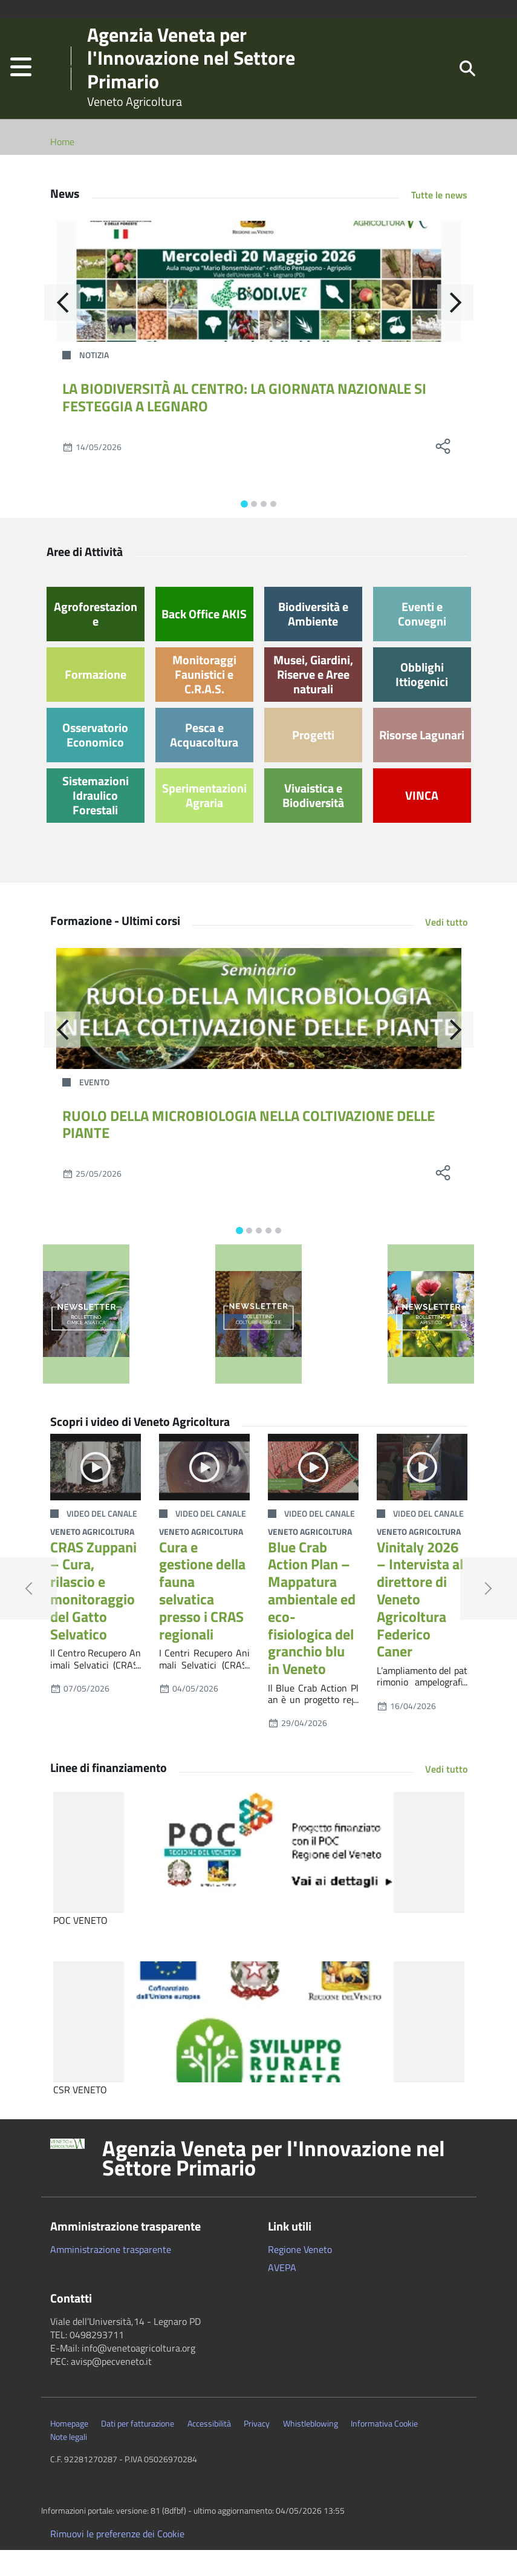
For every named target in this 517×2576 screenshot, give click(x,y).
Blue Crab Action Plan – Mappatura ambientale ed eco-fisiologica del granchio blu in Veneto (312, 1634)
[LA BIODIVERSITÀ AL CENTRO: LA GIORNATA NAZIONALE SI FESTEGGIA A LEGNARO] (258, 307)
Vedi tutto (446, 948)
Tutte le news (439, 221)
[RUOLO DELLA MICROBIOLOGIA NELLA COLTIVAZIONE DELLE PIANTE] (258, 1034)
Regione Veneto (300, 2275)
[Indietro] (62, 328)
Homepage (69, 2449)
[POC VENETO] (258, 1878)
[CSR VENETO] (258, 2047)
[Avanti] (455, 328)
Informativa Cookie (384, 2449)
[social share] (443, 472)
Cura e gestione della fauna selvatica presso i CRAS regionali (202, 1616)
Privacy (257, 2449)
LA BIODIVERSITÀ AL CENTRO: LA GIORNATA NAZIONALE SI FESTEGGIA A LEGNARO (244, 423)
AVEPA (282, 2293)
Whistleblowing (310, 2449)
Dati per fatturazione (137, 2449)
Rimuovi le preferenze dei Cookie (117, 2559)
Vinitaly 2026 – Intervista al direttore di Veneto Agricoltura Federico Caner (420, 1625)
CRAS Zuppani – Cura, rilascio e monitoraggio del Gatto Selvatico (93, 1616)
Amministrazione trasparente (110, 2275)
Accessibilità (209, 2449)
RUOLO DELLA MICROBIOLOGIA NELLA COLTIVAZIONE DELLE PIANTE (248, 1150)
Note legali (68, 2463)
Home (62, 167)
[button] (20, 81)
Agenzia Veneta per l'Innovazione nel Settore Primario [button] (273, 2184)
